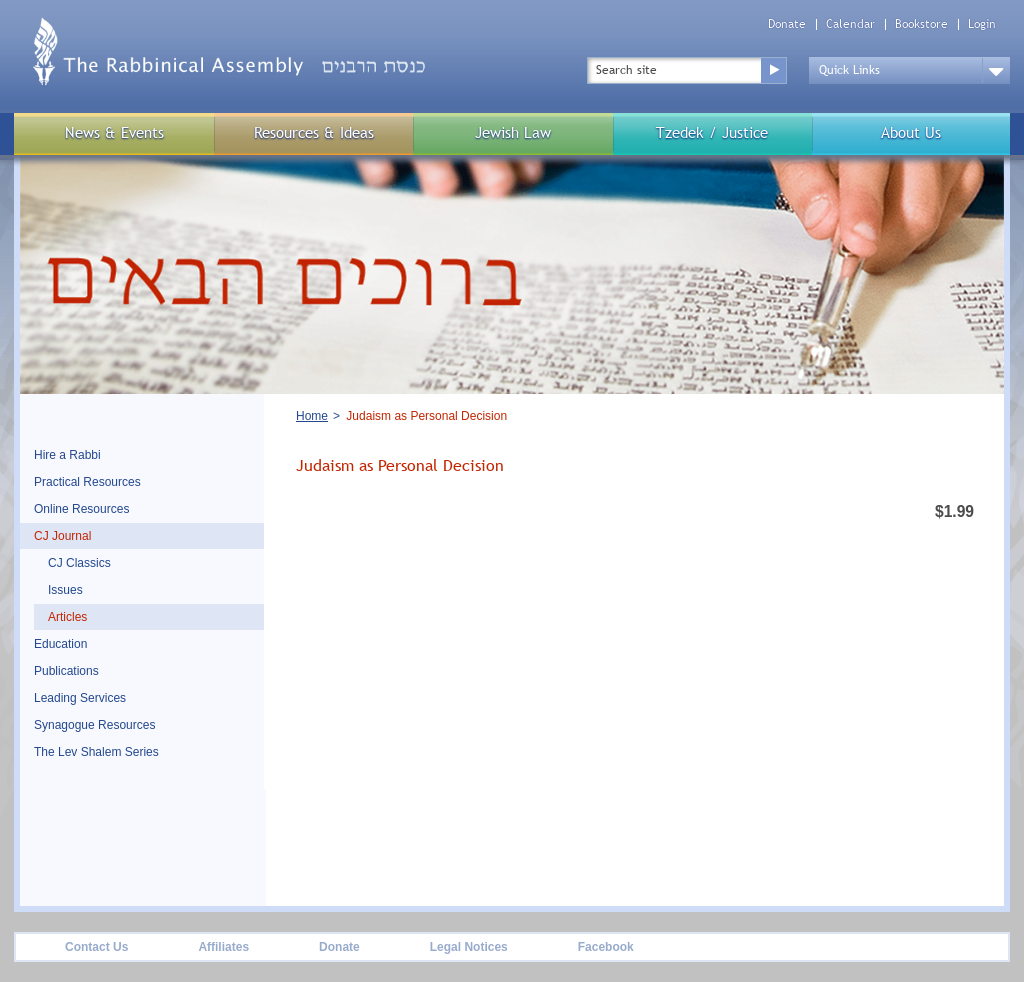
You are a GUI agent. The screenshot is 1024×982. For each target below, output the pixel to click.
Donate (787, 24)
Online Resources (81, 509)
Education (60, 644)
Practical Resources (87, 482)
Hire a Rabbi (67, 455)
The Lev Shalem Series (96, 752)
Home (312, 416)
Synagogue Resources (94, 725)
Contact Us (96, 947)
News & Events (114, 132)
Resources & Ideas (314, 132)
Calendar (850, 24)
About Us (911, 132)
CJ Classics (79, 563)
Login (982, 24)
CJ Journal (62, 536)
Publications (66, 671)
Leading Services (80, 698)
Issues (65, 590)
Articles (67, 617)
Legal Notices (469, 947)
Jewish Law (513, 132)
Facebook (606, 947)
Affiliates (223, 947)
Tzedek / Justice (712, 132)
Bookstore (921, 24)
